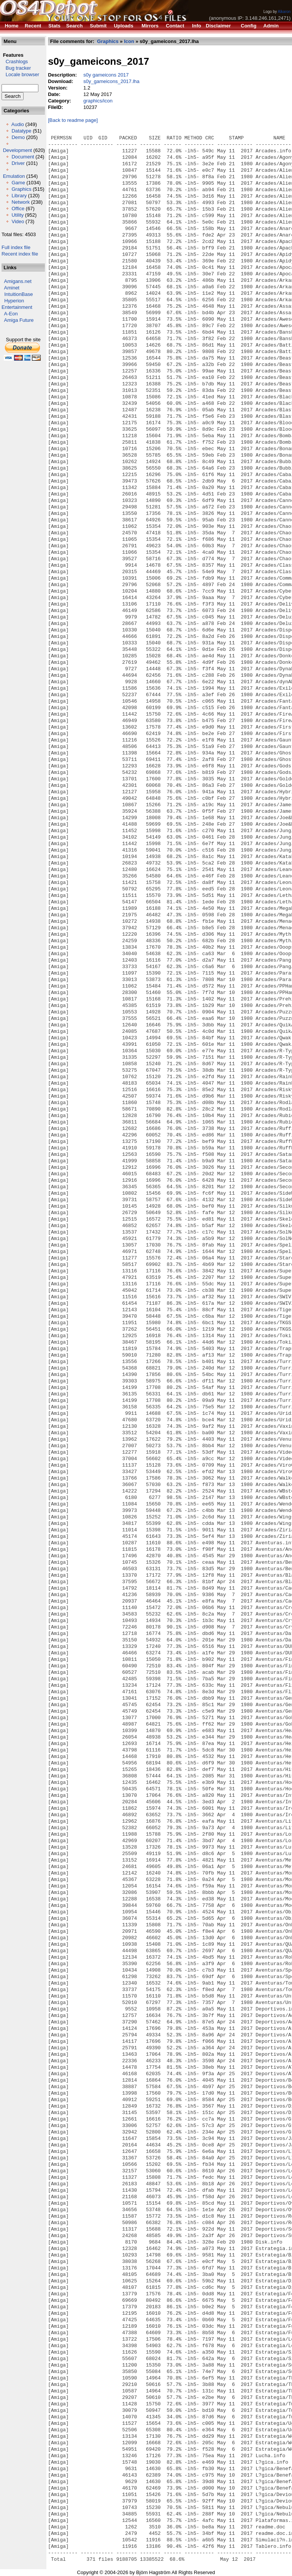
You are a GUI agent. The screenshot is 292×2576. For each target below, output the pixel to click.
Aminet (11, 288)
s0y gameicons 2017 (106, 75)
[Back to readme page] (73, 120)
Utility (17, 215)
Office (17, 208)
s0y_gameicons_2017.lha (111, 81)
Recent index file (20, 254)
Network (20, 202)
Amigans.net (18, 281)
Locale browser (20, 74)
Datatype (21, 131)
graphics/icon (98, 101)
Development (17, 150)
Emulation (14, 176)
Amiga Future (19, 320)
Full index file (16, 247)
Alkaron (284, 12)
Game (18, 182)
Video (17, 221)
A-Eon (11, 313)
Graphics (21, 189)
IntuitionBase (18, 294)
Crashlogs (15, 61)
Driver (18, 163)
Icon (129, 41)
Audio (17, 124)
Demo (18, 137)
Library (19, 195)
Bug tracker (16, 68)
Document (22, 157)
